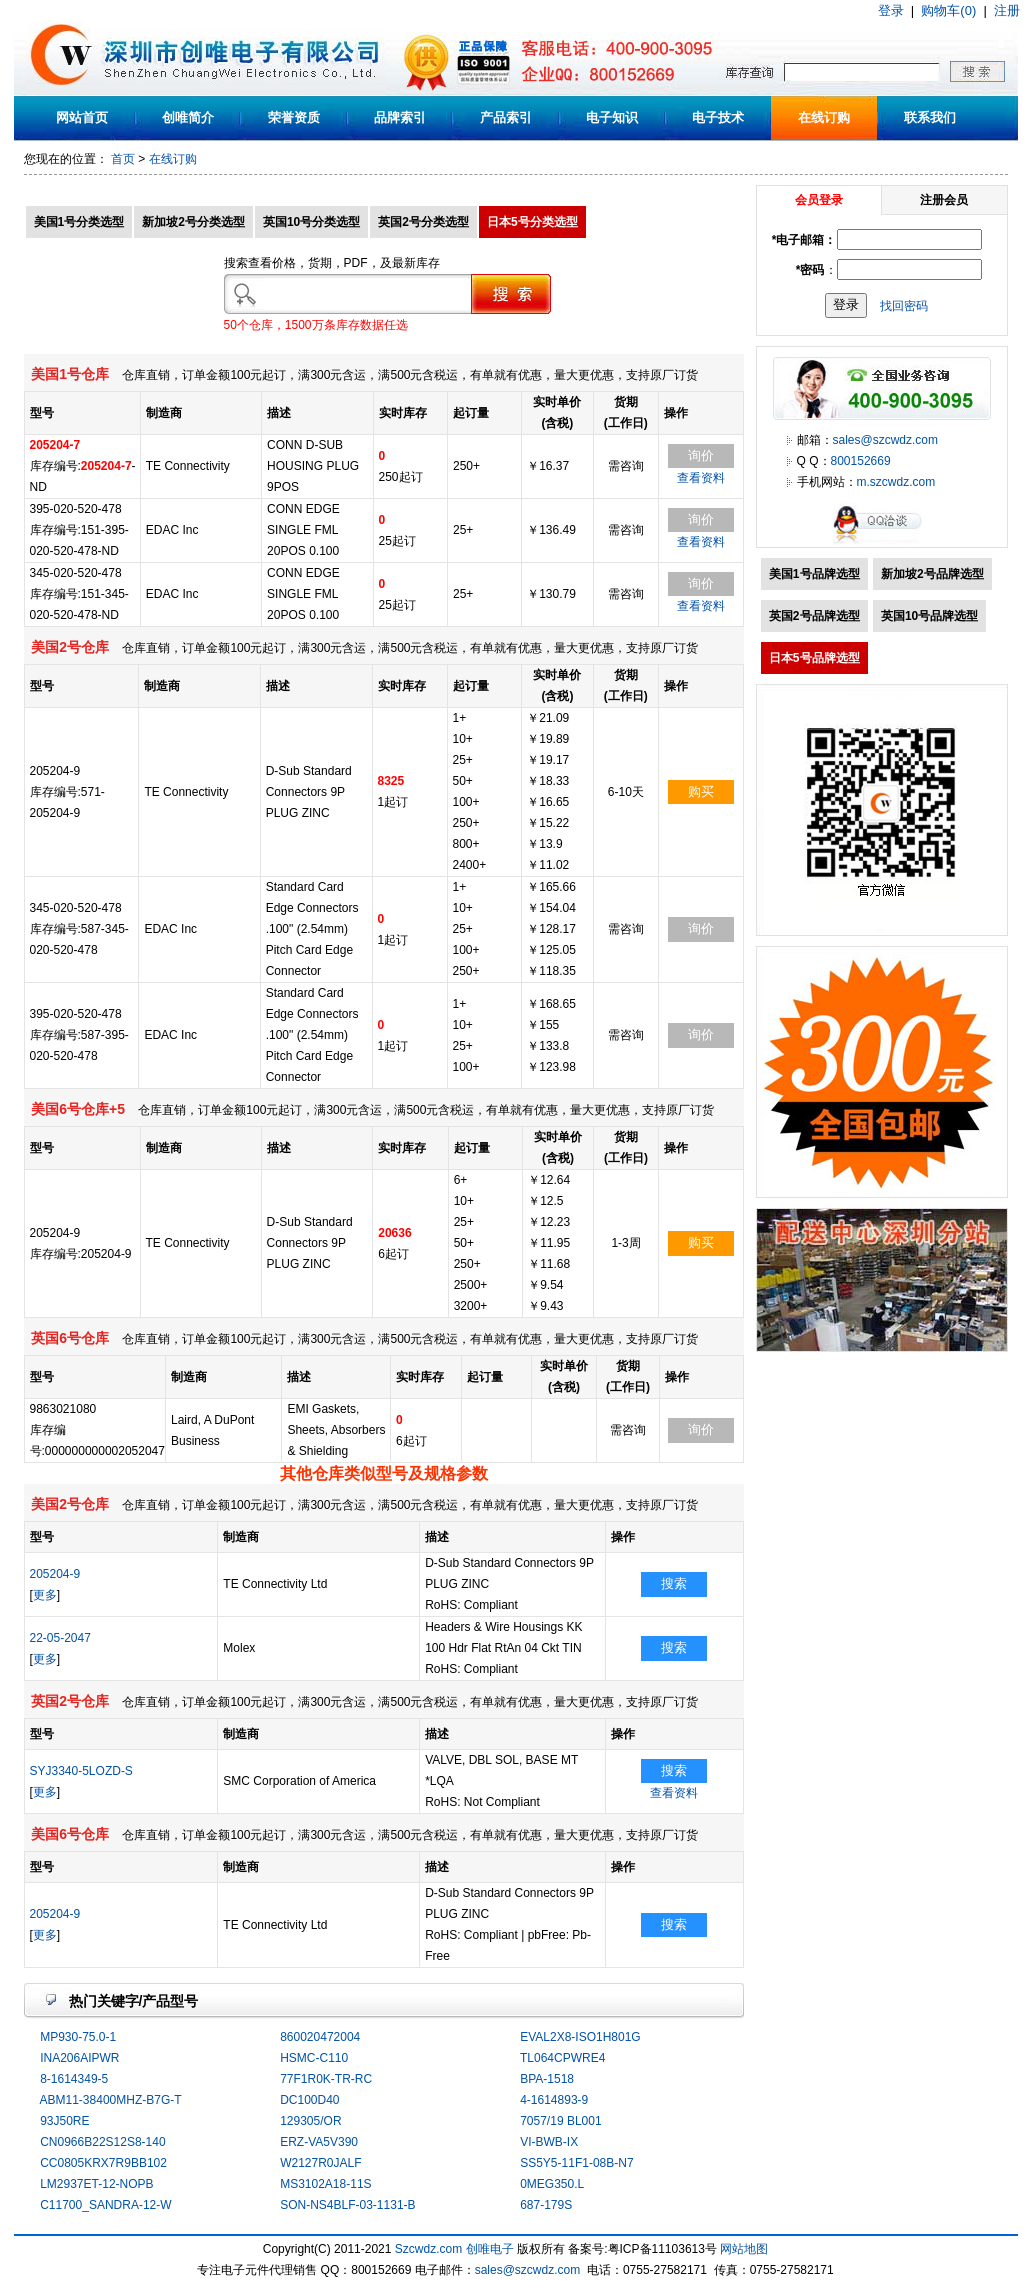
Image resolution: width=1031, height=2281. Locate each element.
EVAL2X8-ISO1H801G (580, 2037)
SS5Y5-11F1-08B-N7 (576, 2163)
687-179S (546, 2205)
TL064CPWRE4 (562, 2058)
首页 (123, 159)
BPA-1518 (547, 2079)
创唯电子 (490, 2249)
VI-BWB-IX (549, 2142)
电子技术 (718, 117)
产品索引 (506, 117)
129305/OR (310, 2121)
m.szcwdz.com (896, 482)
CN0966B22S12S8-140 (102, 2142)
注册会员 (944, 200)
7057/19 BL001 (560, 2121)
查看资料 (701, 478)
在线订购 (824, 117)
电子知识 (612, 117)
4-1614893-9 (554, 2100)
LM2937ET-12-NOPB (96, 2184)
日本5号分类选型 (532, 222)
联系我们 (930, 117)
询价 (701, 455)
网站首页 (82, 117)
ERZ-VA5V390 (319, 2142)
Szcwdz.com (428, 2249)
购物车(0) (948, 10)
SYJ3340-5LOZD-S (81, 1771)
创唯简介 (188, 117)
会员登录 (819, 200)
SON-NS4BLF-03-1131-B (347, 2205)
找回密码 (904, 305)
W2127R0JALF (320, 2163)
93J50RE (64, 2121)
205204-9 (55, 1574)
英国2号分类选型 (423, 222)
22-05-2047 (60, 1638)
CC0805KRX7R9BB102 (103, 2163)
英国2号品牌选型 (814, 616)
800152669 (861, 461)
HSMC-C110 (314, 2058)
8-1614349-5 (74, 2079)
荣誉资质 (294, 117)
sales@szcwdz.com (886, 440)
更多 (45, 1595)
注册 (1007, 10)
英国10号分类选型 (311, 222)
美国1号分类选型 (79, 222)
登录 (891, 10)
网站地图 (744, 2249)
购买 (701, 791)
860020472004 (320, 2037)
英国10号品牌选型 (929, 616)
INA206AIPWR (79, 2058)
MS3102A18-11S (325, 2184)
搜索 (674, 1583)
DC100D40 (309, 2100)
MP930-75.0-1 (78, 2037)
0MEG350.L (552, 2184)
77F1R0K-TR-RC (326, 2079)
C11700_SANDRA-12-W (105, 2205)
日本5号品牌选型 (814, 658)
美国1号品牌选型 (814, 574)
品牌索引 (400, 117)
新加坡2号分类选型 (193, 222)
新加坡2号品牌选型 (932, 574)
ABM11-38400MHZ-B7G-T (111, 2100)
